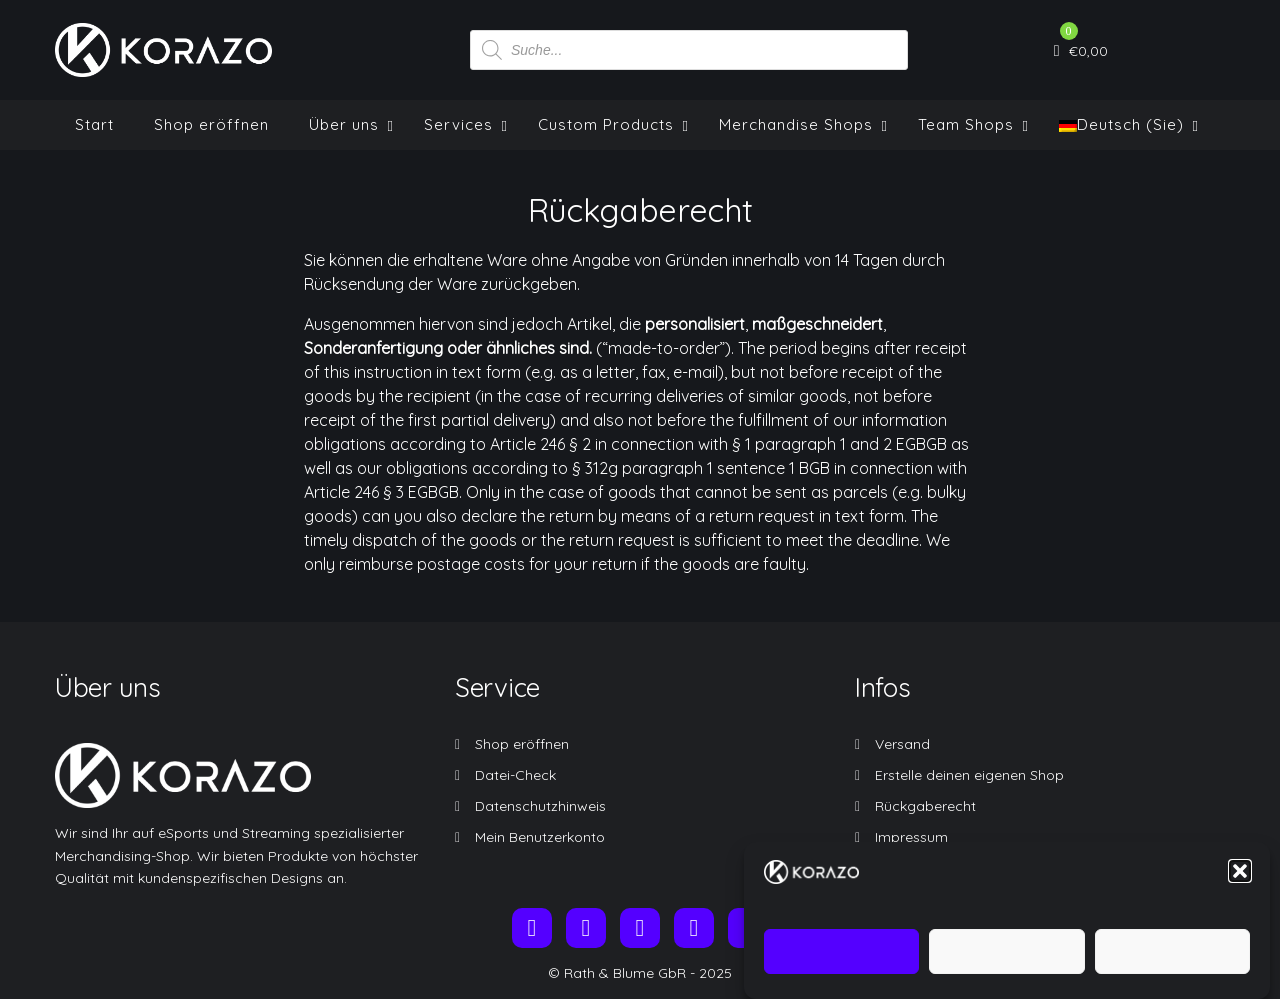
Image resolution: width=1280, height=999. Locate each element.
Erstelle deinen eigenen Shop (969, 775)
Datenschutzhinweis (540, 806)
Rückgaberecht (925, 806)
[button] (1240, 883)
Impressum (911, 837)
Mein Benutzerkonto (540, 837)
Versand (902, 744)
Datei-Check (515, 775)
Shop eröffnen (522, 744)
